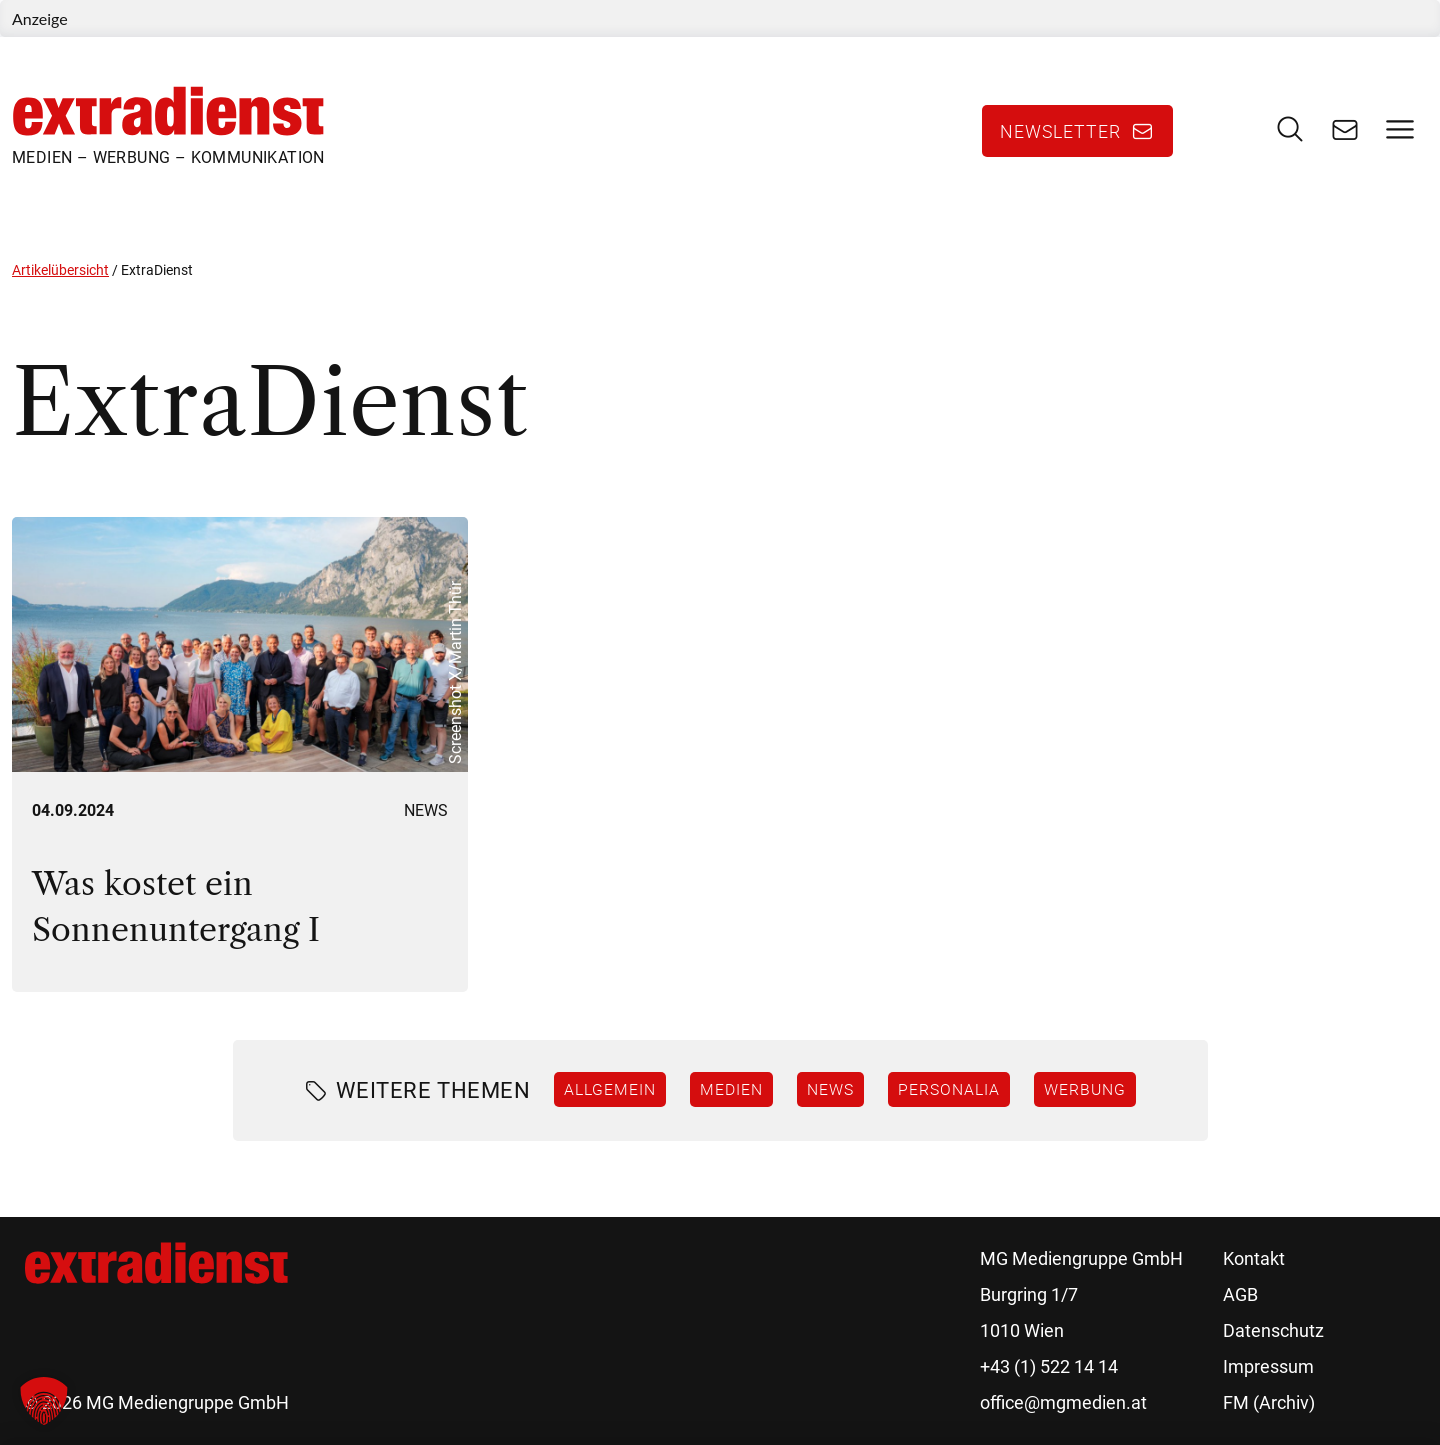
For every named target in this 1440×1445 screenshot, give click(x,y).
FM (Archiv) (1269, 1402)
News (426, 810)
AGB (1240, 1294)
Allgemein (610, 1089)
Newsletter (1060, 131)
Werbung (1085, 1089)
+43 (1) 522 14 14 (1049, 1366)
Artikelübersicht (60, 270)
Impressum (1268, 1366)
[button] (44, 1401)
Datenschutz (1273, 1330)
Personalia (949, 1089)
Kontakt (1254, 1258)
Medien (731, 1089)
